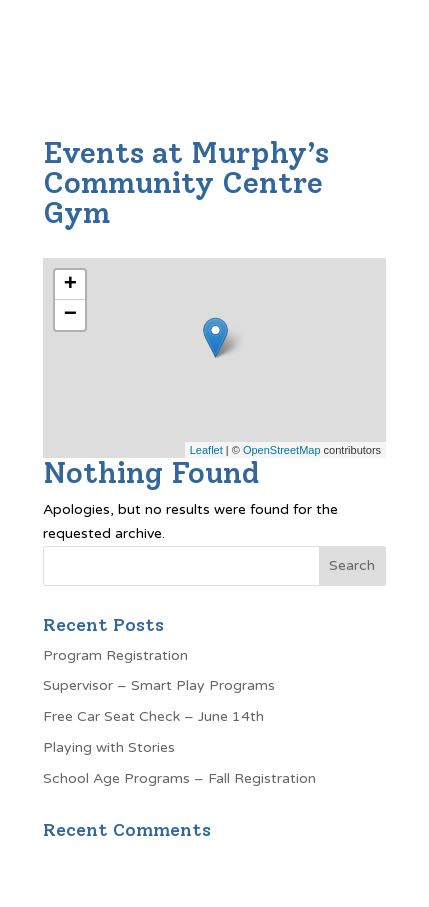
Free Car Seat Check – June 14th (153, 716)
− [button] (70, 315)
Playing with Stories (109, 747)
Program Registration (115, 655)
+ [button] (70, 285)
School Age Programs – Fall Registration (179, 778)
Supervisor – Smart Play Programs (159, 685)
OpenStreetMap (282, 450)
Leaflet (206, 450)
